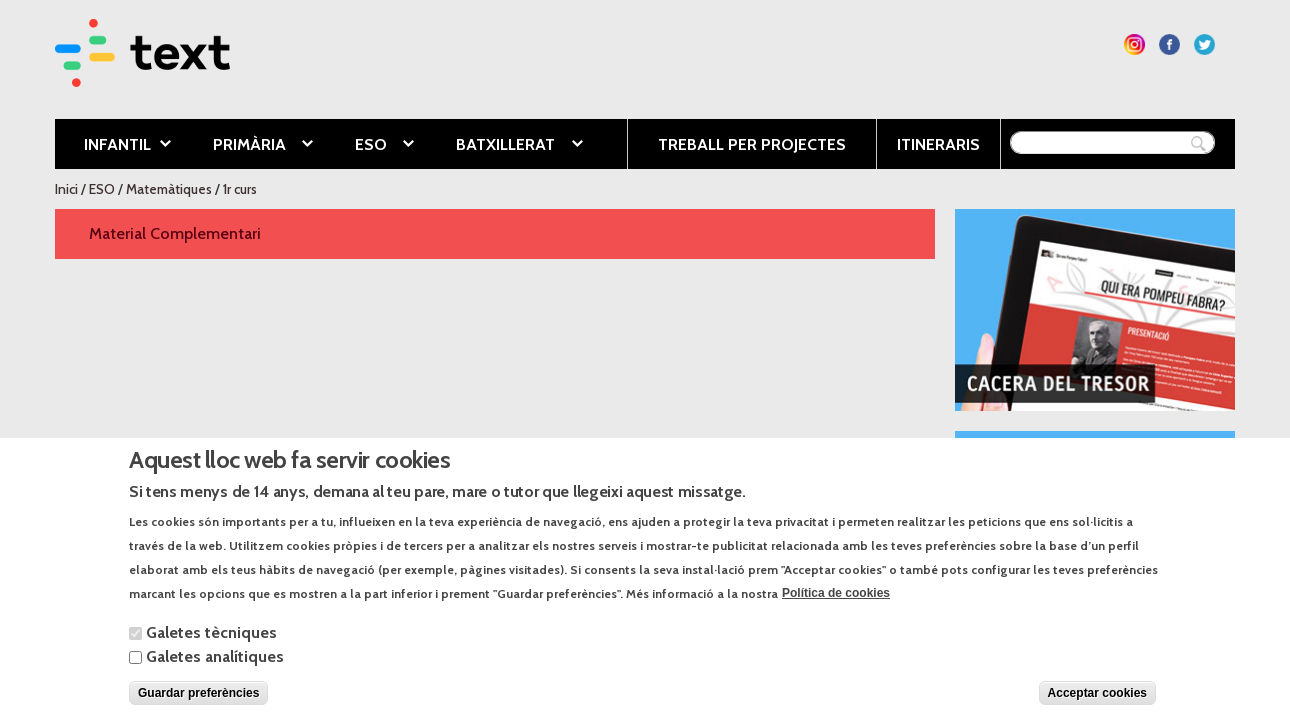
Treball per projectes (752, 144)
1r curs (240, 189)
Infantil (113, 146)
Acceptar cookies (1097, 702)
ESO (369, 146)
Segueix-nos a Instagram (1134, 44)
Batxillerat (504, 146)
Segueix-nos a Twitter (1204, 44)
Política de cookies (836, 603)
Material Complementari (175, 233)
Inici (66, 189)
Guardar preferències (198, 702)
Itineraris (938, 144)
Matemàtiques (169, 189)
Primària (248, 146)
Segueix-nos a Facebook (1169, 44)
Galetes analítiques (215, 665)
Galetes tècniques (211, 641)
